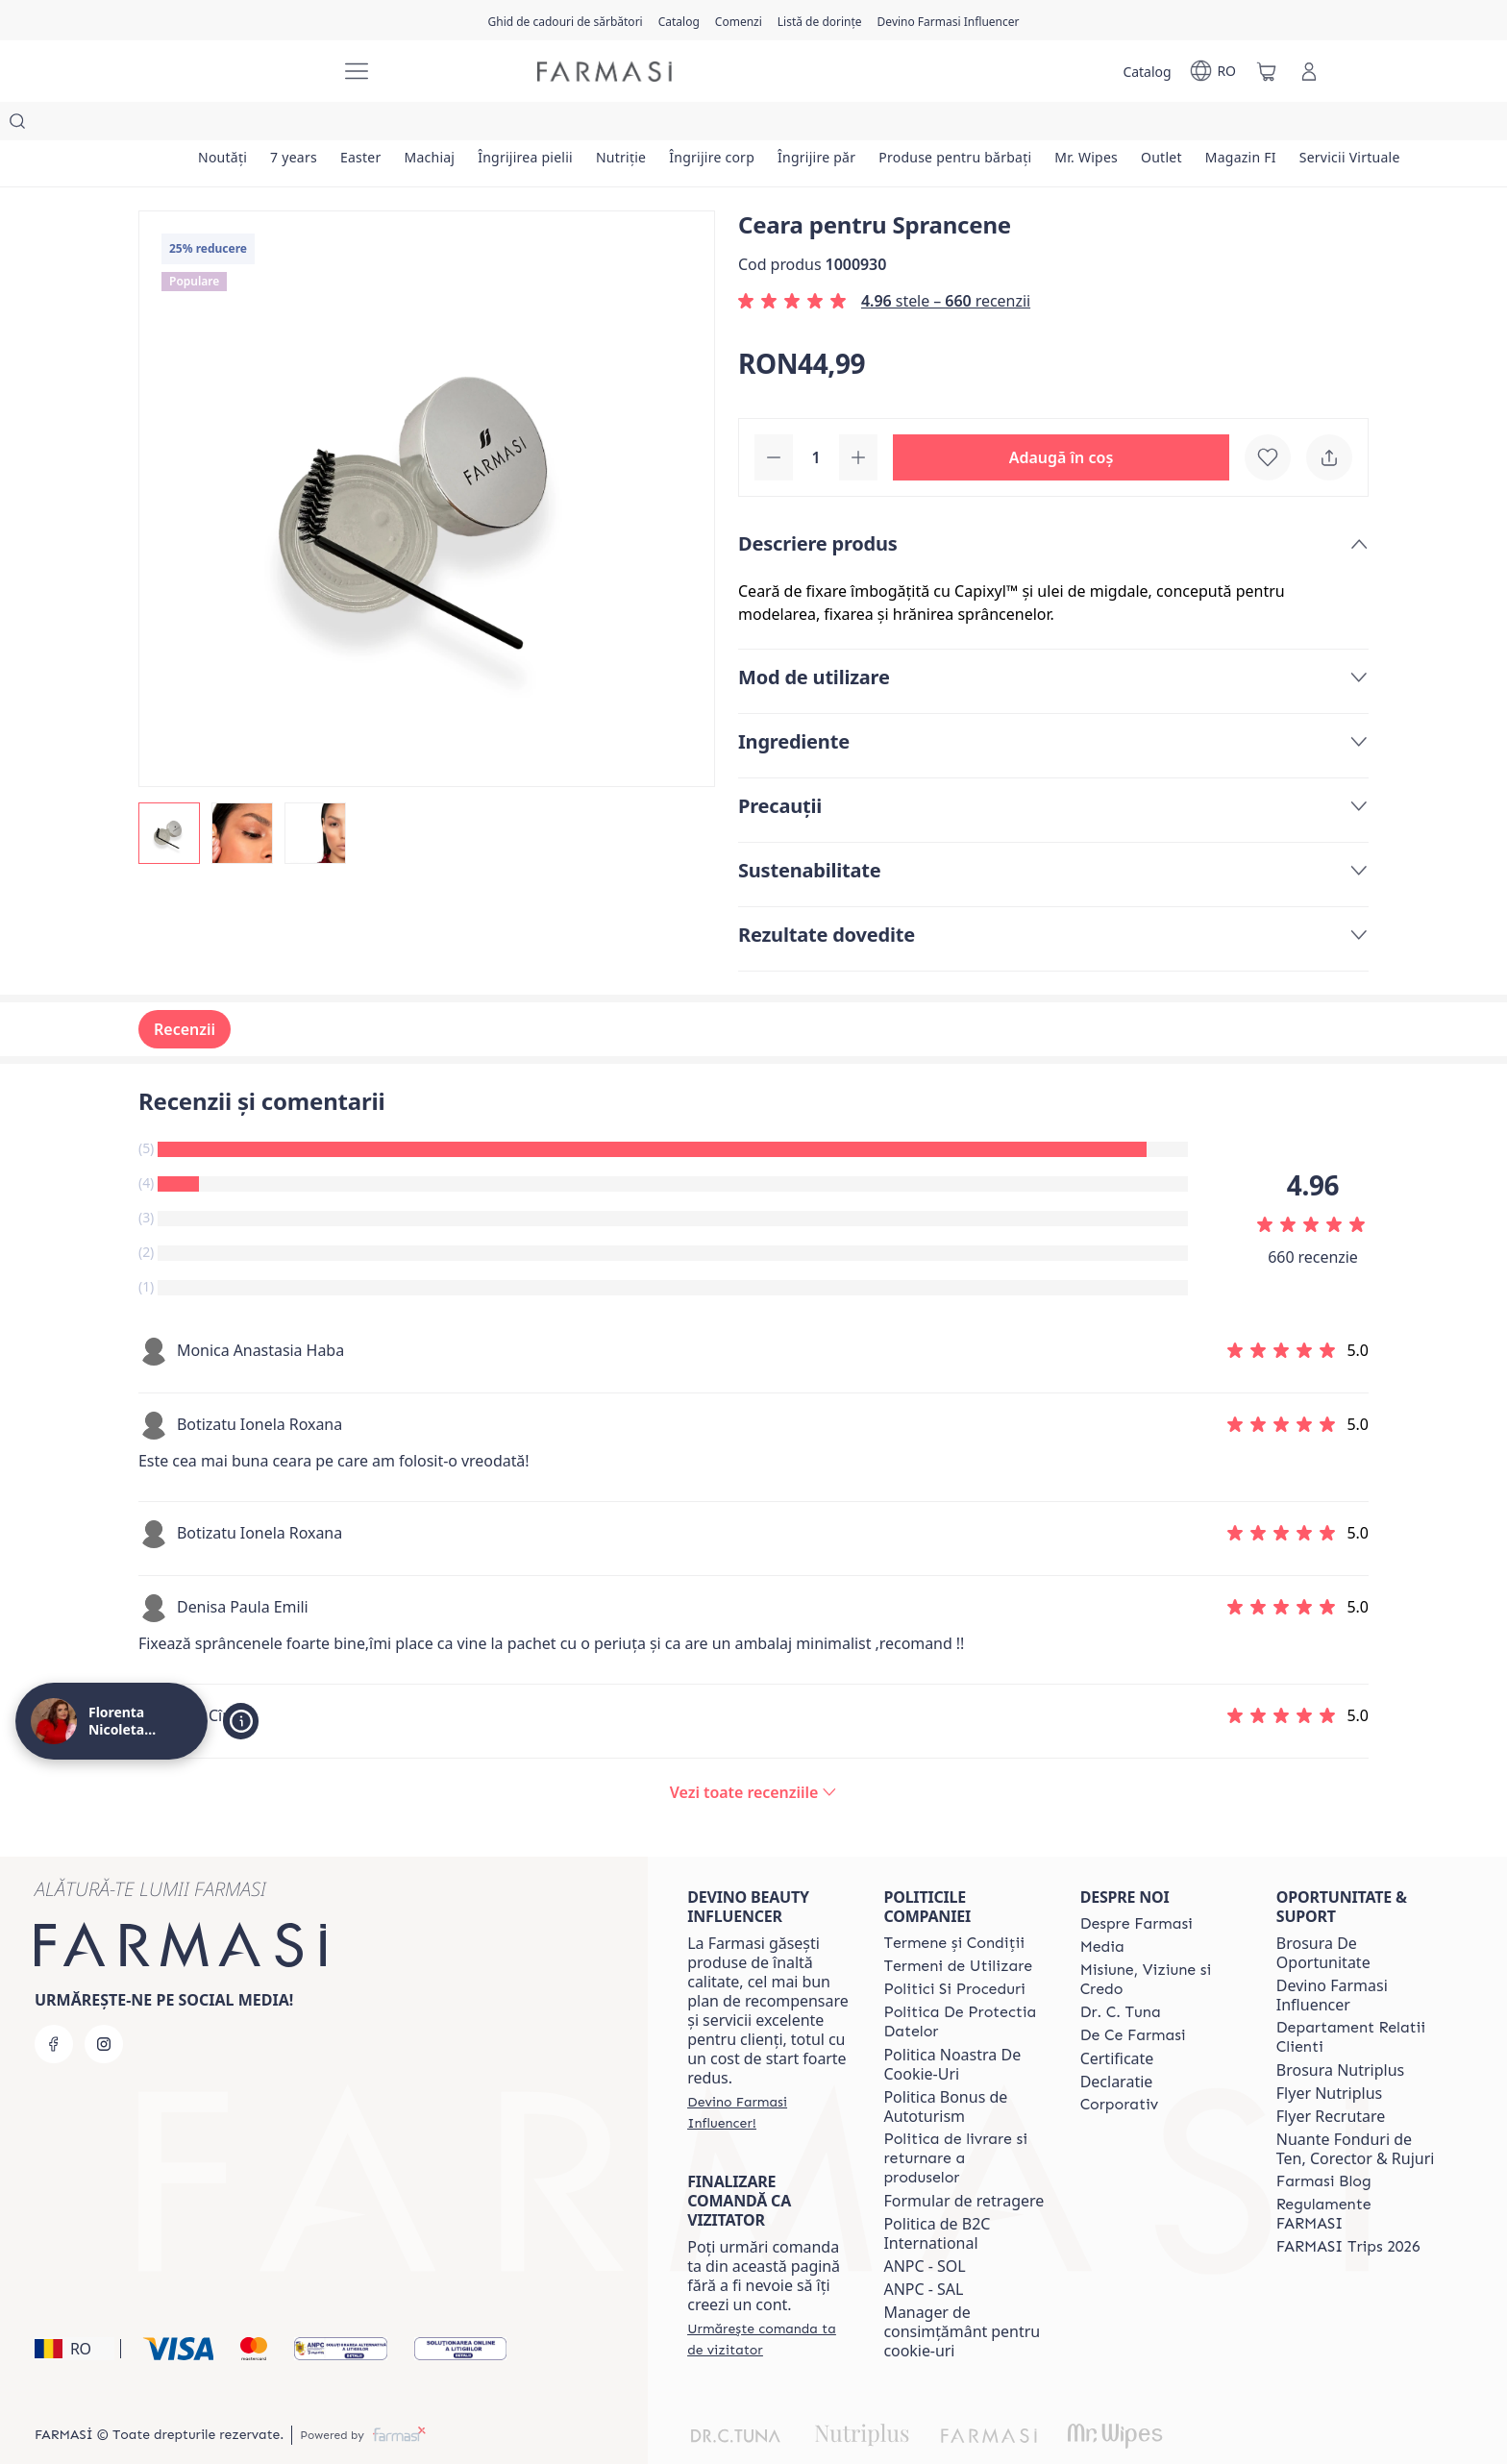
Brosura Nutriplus (1340, 2031)
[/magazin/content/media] (1102, 1908)
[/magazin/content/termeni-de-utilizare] (957, 1927)
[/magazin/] (253, 72)
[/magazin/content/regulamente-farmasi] (1357, 2175)
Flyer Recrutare (1331, 2077)
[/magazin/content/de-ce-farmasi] (1133, 1997)
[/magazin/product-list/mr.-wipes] (1116, 125)
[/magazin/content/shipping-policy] (964, 2120)
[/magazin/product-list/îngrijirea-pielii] (540, 125)
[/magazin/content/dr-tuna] (1120, 1974)
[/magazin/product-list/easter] (369, 125)
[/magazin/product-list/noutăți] (223, 125)
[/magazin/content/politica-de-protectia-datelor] (964, 1983)
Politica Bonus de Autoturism (945, 2068)
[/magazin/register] (738, 20)
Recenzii (184, 990)
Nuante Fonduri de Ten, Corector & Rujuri (1355, 2110)
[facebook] (54, 2005)
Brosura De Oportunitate (1323, 1914)
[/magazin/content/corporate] (1119, 2066)
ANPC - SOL (924, 2227)
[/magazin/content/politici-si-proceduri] (954, 1950)
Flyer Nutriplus (1329, 2054)
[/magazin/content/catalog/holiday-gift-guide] (565, 20)
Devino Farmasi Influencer (1332, 1956)
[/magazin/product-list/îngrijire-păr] (840, 125)
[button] (1061, 419)
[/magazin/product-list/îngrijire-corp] (732, 125)
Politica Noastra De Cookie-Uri (952, 2026)
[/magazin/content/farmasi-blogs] (1323, 2143)
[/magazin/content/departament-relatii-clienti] (1357, 1999)
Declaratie (1116, 2043)
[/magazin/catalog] (679, 20)
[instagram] (104, 2005)
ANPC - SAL (923, 2250)
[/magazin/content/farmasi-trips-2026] (1348, 2208)
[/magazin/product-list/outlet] (1194, 125)
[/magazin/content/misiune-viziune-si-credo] (1161, 1941)
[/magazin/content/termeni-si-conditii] (954, 1904)
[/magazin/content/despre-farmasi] (1136, 1885)
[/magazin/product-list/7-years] (297, 125)
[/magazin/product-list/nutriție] (639, 125)
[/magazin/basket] (1266, 71)
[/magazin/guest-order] (768, 2300)
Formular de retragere (963, 2162)
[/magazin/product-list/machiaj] (440, 125)
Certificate (1117, 2020)
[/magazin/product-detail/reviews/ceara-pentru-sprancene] (753, 1753)
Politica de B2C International (936, 2195)
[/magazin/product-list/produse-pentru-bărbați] (982, 125)
